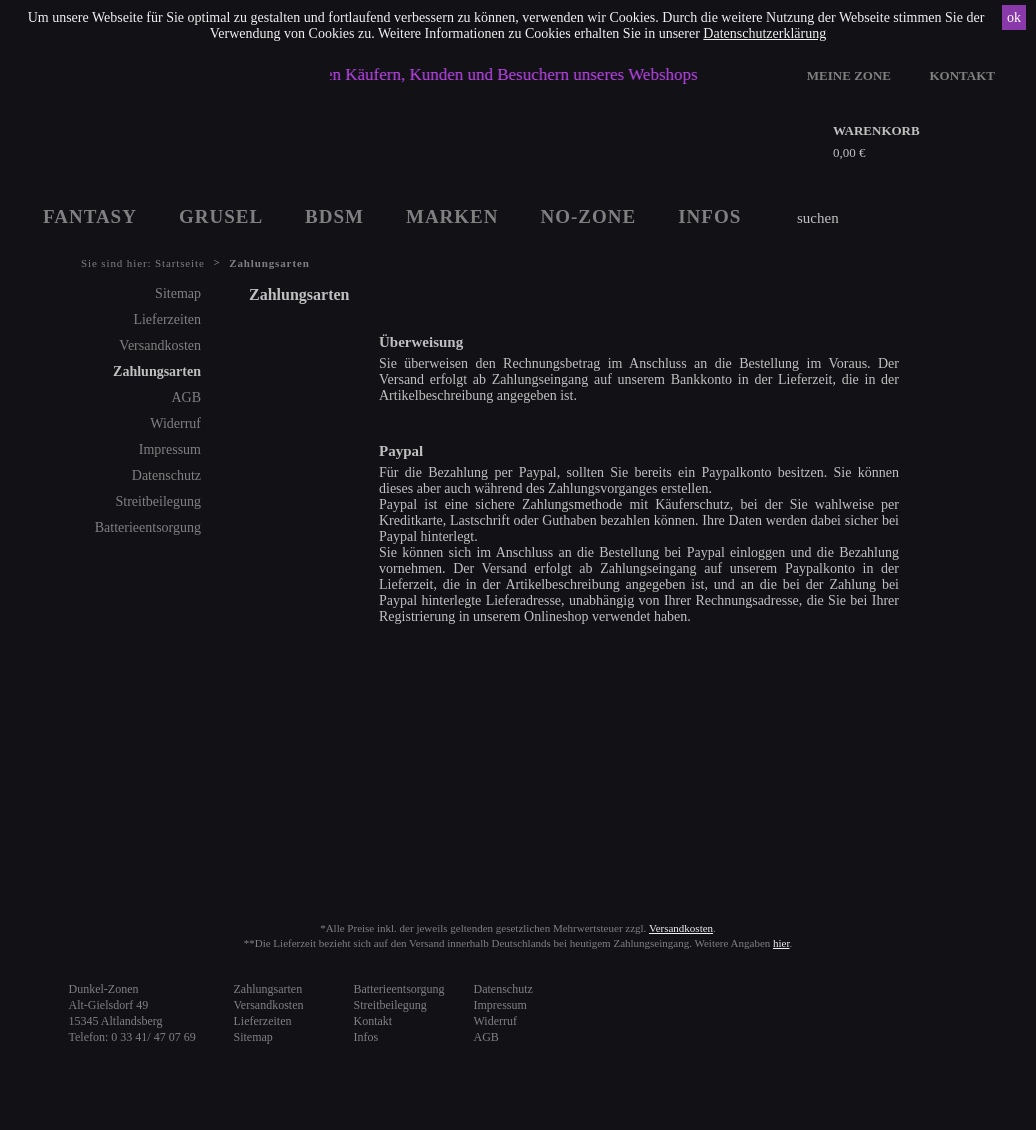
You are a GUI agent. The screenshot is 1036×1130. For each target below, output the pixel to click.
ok (1014, 17)
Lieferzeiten (167, 319)
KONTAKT (963, 75)
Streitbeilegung (158, 501)
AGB (186, 397)
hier (781, 943)
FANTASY (90, 216)
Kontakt (373, 1021)
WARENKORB (876, 130)
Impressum (170, 449)
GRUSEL (221, 216)
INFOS (709, 216)
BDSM (334, 216)
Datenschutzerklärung (764, 33)
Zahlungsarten (157, 371)
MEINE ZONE (849, 75)
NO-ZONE (589, 216)
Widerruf (175, 423)
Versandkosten (160, 345)
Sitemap (178, 293)
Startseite (180, 263)
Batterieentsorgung (148, 527)
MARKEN (452, 216)
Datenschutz (166, 475)
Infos (366, 1037)
